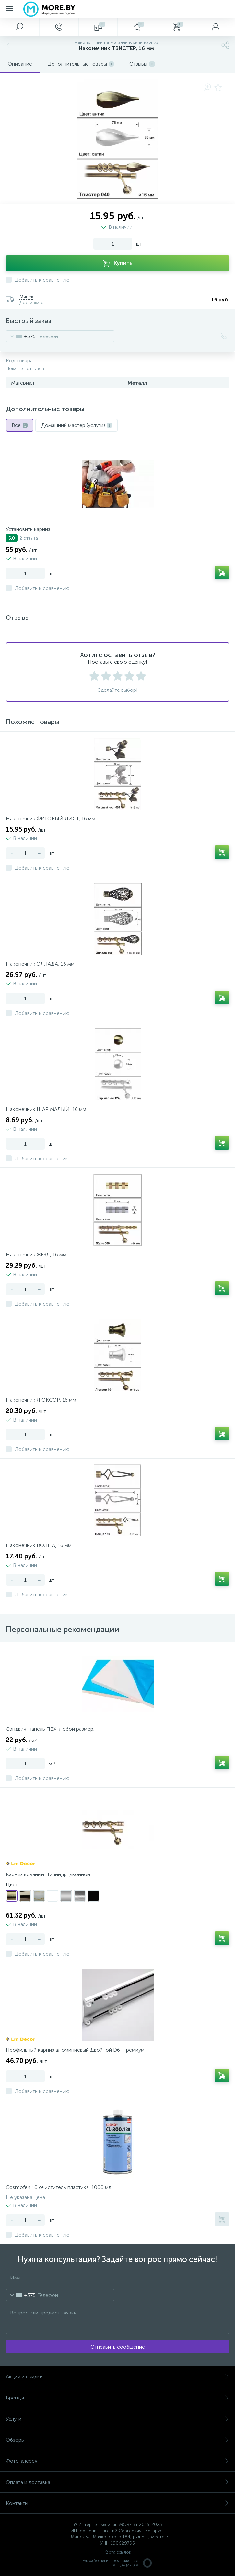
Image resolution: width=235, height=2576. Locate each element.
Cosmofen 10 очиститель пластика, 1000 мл (58, 2187)
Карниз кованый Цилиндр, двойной (48, 1874)
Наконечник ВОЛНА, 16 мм (39, 1545)
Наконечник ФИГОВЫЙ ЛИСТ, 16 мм (50, 818)
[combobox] (21, 336)
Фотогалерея (117, 2461)
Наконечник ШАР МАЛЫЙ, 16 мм (46, 1109)
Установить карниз (28, 529)
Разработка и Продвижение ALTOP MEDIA (118, 2563)
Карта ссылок (117, 2552)
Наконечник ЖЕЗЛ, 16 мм (36, 1254)
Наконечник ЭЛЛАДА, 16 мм (40, 964)
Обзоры (117, 2440)
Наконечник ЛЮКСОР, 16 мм (41, 1400)
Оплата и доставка (117, 2482)
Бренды (117, 2398)
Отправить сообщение (117, 2347)
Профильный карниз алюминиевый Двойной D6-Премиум (75, 2050)
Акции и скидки (117, 2377)
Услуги (117, 2419)
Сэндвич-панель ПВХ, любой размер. (50, 1729)
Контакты (117, 2503)
